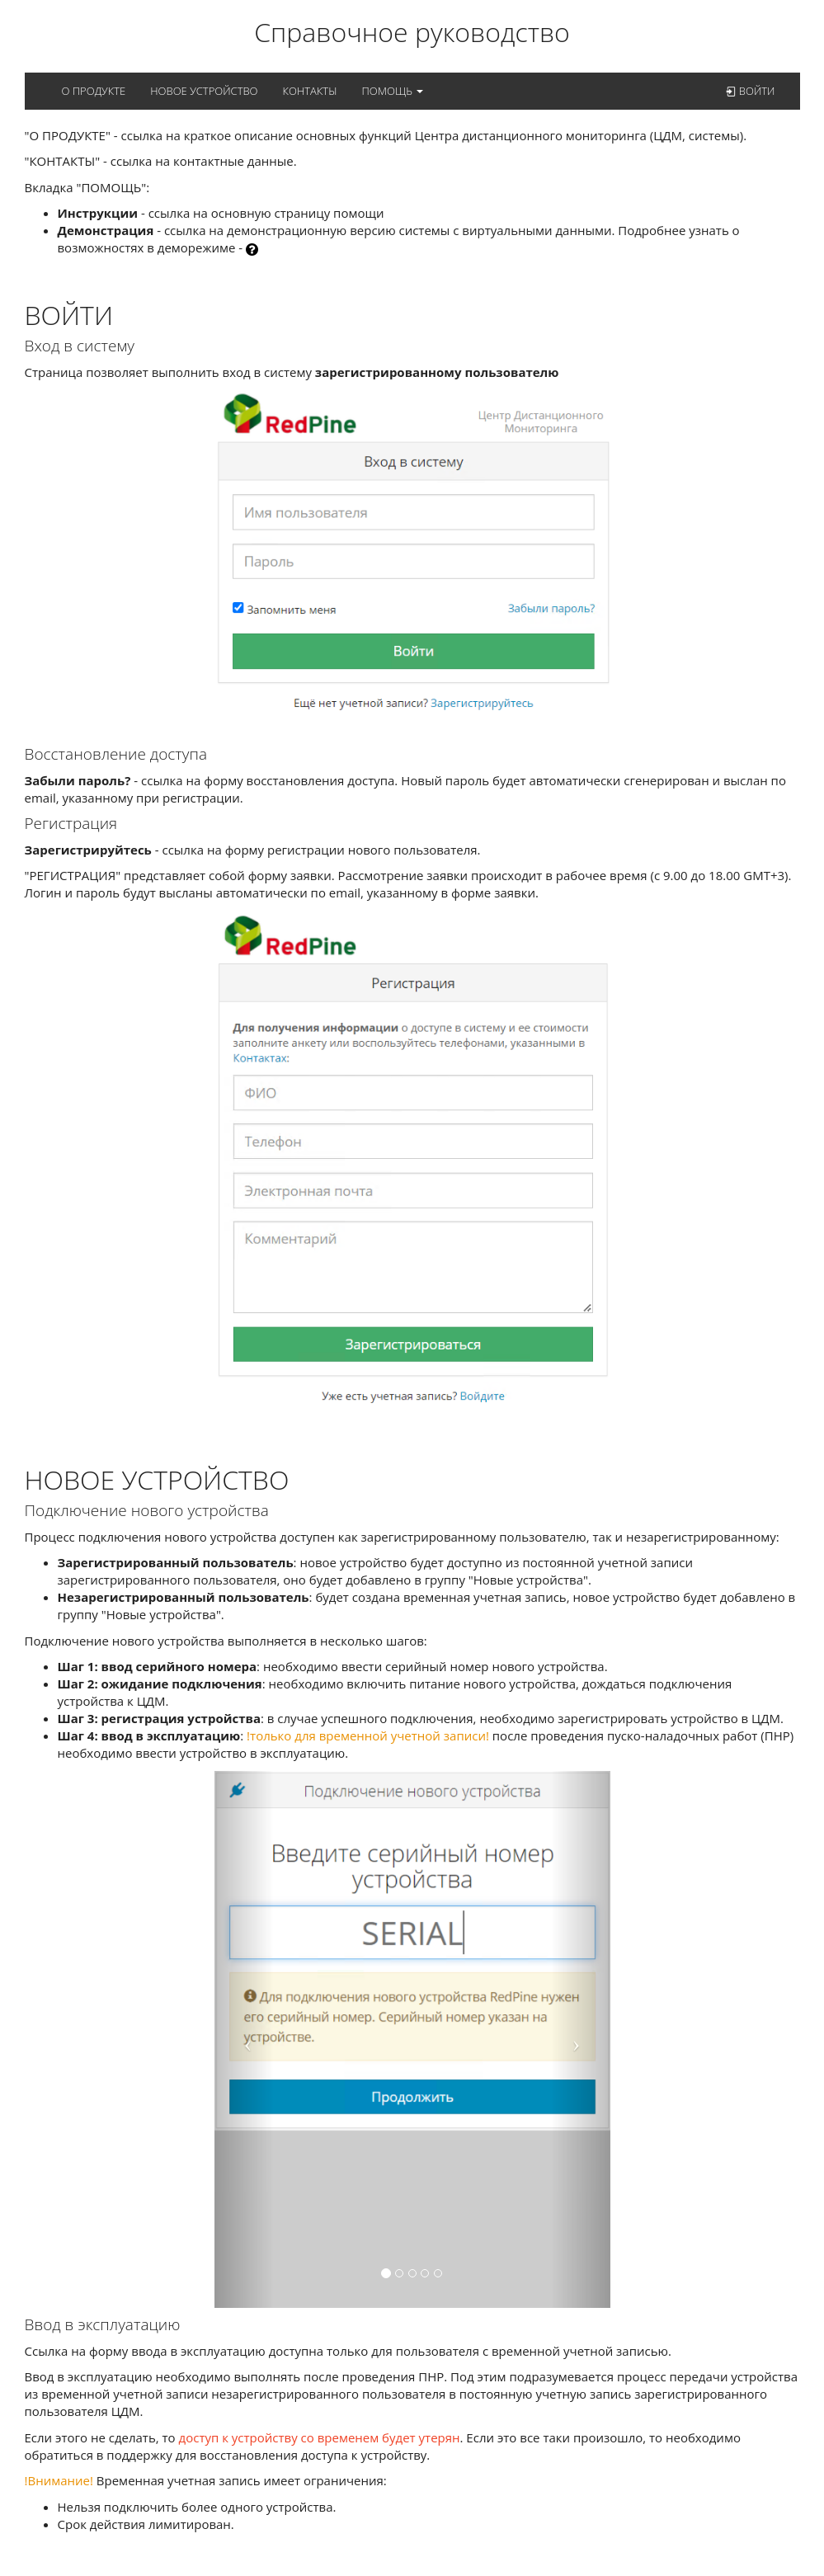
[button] (244, 2039)
